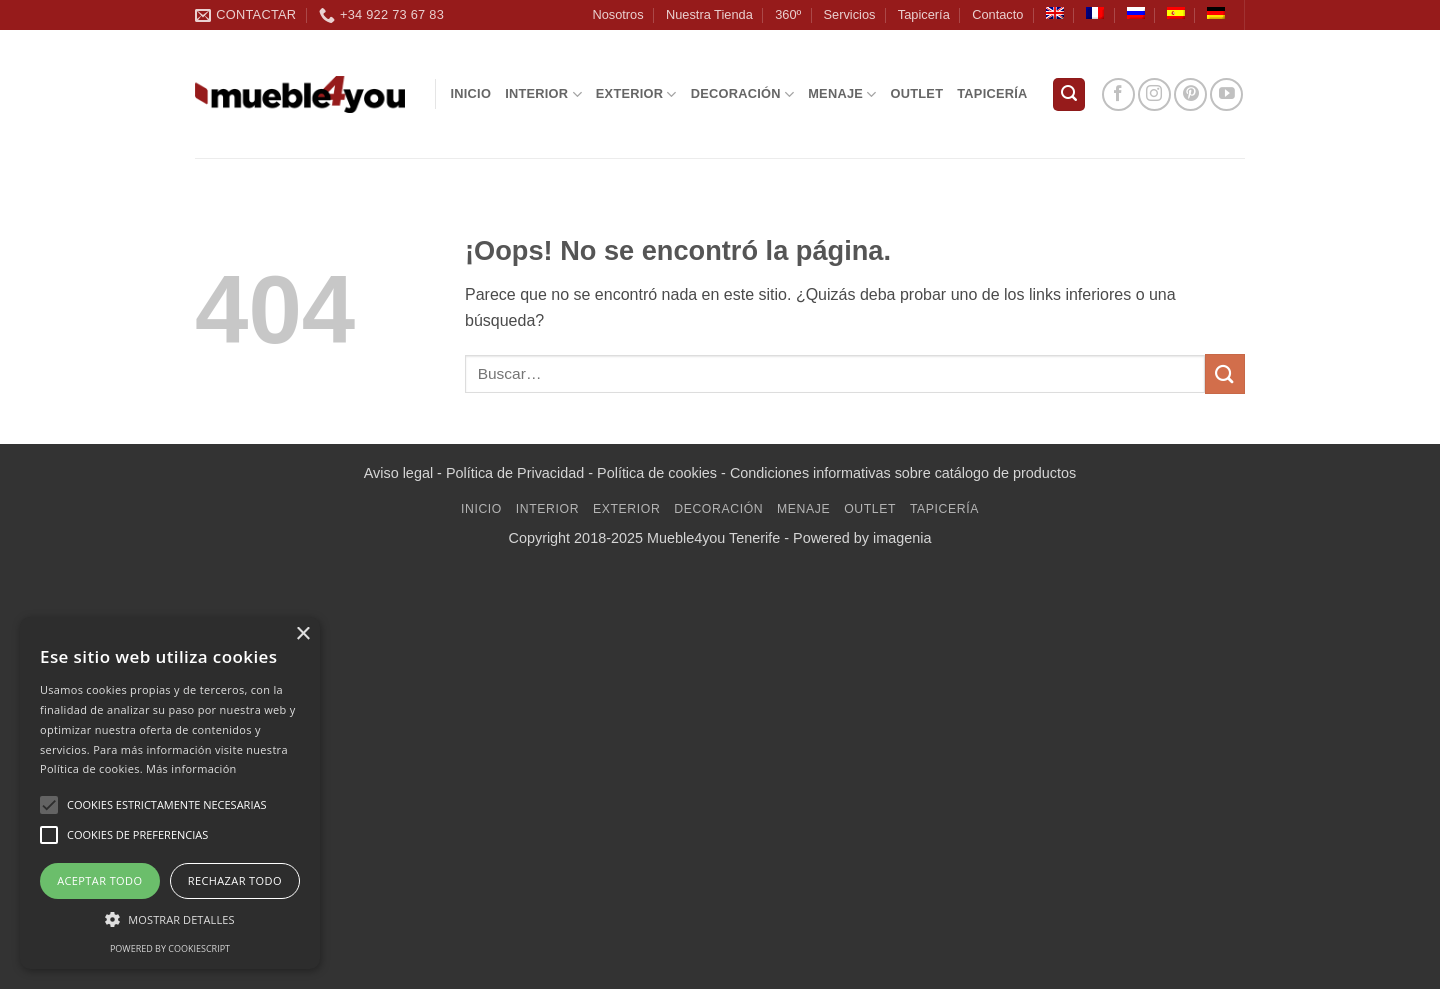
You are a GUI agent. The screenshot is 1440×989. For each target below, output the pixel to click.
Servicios (850, 14)
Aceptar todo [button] (99, 880)
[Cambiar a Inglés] (1055, 13)
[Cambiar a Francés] (1095, 13)
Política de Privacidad (515, 473)
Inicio (471, 93)
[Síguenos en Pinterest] (1190, 94)
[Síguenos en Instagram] (1154, 94)
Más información (191, 768)
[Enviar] (1225, 373)
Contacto (997, 14)
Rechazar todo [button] (235, 880)
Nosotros (617, 14)
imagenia (902, 538)
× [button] (302, 634)
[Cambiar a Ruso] (1136, 13)
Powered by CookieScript (170, 948)
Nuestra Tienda (709, 14)
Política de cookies (657, 473)
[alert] (170, 793)
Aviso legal (398, 473)
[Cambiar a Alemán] (1216, 13)
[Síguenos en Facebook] (1118, 94)
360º (788, 14)
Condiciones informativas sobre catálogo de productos (903, 473)
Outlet (917, 93)
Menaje (842, 94)
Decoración (742, 94)
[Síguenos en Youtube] (1226, 94)
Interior (543, 94)
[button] (1069, 94)
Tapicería (924, 14)
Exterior (636, 94)
